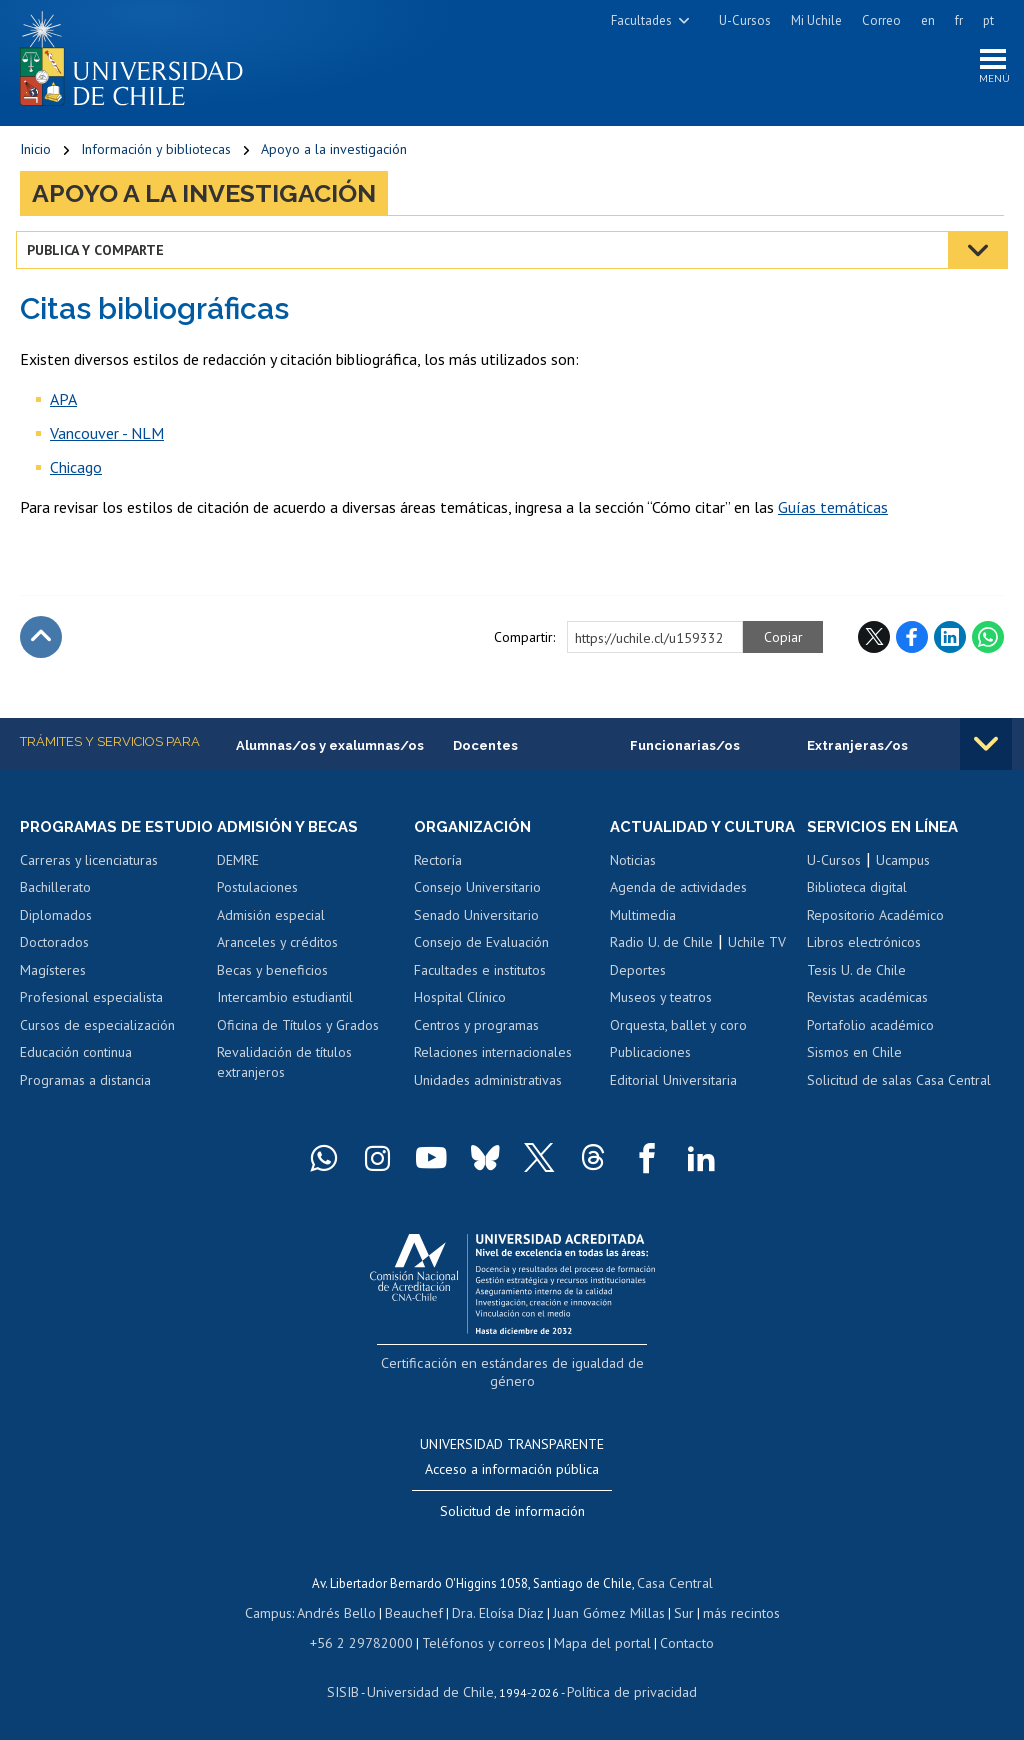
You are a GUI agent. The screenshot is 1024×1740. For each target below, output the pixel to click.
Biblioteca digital (857, 894)
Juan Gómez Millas (604, 1611)
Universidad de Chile (434, 1686)
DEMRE (238, 867)
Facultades (641, 20)
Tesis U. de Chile (856, 977)
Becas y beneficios (272, 977)
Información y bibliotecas (156, 155)
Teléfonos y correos (482, 1639)
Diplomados (56, 940)
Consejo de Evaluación (481, 949)
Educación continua (76, 1078)
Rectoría (438, 867)
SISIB (355, 1686)
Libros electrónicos (864, 949)
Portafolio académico (870, 1032)
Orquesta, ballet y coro (678, 1050)
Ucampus (903, 867)
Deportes (638, 995)
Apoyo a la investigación (334, 155)
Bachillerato (55, 913)
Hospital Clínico (460, 1005)
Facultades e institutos (480, 977)
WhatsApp (988, 642)
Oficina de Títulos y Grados (298, 1032)
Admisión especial (271, 922)
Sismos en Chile (854, 1060)
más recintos (729, 1611)
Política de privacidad (623, 1686)
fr (959, 20)
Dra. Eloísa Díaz (498, 1611)
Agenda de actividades (678, 913)
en (928, 20)
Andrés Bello (346, 1611)
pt (988, 20)
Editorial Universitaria (673, 1106)
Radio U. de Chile (661, 968)
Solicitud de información (512, 1513)
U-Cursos (745, 20)
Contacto (672, 1639)
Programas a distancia (85, 1106)
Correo (881, 20)
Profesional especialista (91, 1023)
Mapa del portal (592, 1639)
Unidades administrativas (488, 1087)
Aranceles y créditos (277, 949)
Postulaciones (257, 894)
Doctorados (54, 968)
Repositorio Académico (875, 922)
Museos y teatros (661, 1023)
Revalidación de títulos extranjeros (284, 1070)
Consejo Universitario (477, 894)
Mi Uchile (816, 20)
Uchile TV (757, 968)
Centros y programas (476, 1032)
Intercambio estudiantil (285, 1005)
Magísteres (53, 995)
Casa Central (675, 1583)
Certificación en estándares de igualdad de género (514, 1387)
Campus (282, 1611)
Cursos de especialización (97, 1050)
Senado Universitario (476, 922)
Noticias (633, 885)
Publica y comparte (99, 255)
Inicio (35, 155)
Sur (675, 1611)
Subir (41, 642)
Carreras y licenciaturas (89, 885)
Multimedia (643, 940)
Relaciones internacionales (493, 1060)
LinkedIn (950, 642)
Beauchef (418, 1611)
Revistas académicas (867, 1005)
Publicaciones (650, 1078)
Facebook (912, 642)
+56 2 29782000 (372, 1639)
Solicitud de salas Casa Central (899, 1087)
